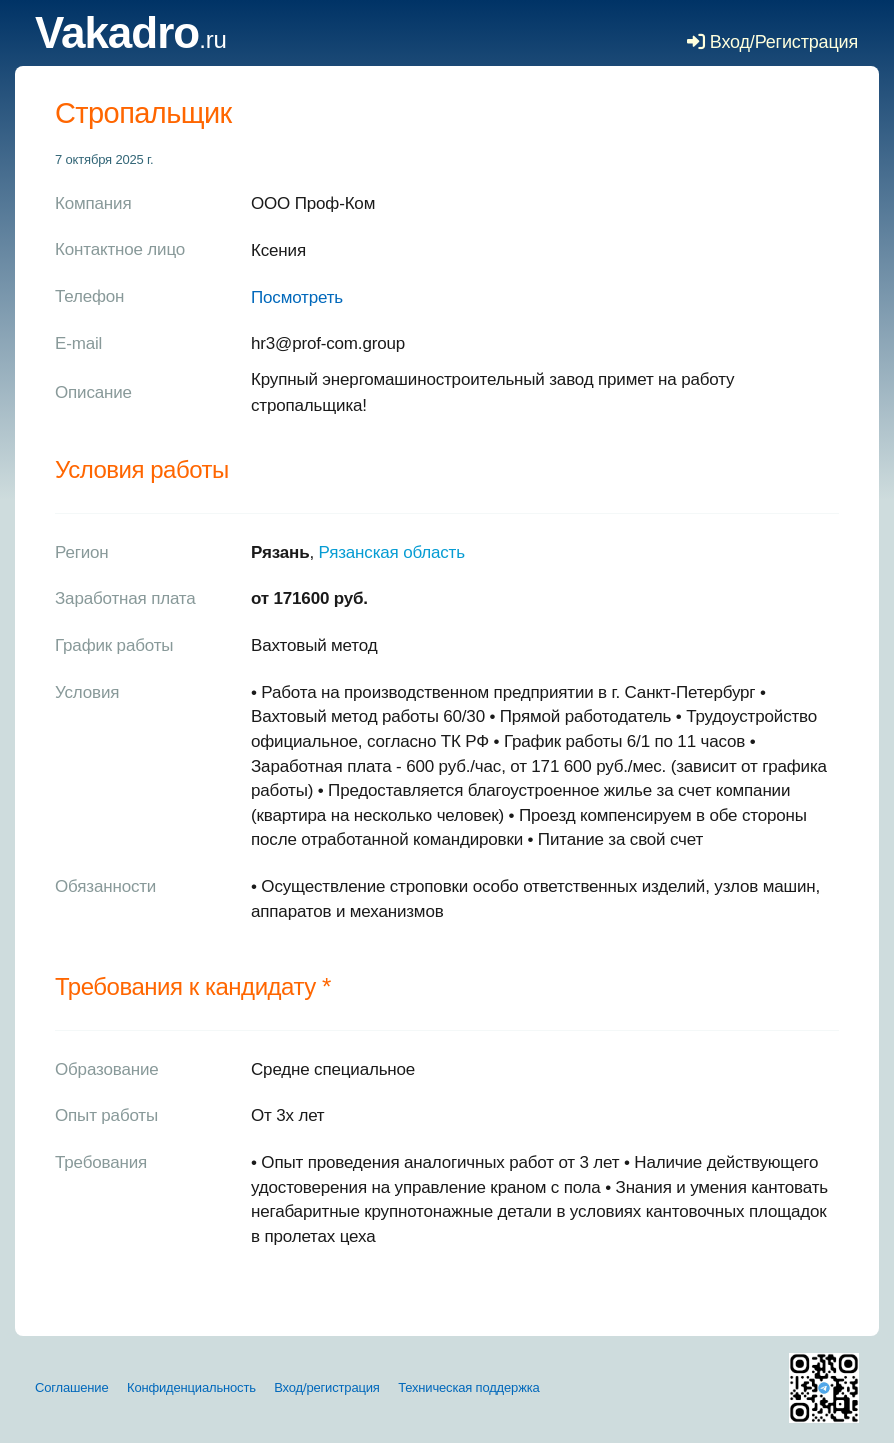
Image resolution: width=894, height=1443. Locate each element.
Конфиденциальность (191, 1387)
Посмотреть (297, 297)
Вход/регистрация (326, 1387)
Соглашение (72, 1387)
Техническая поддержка (468, 1387)
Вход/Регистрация (772, 42)
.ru (131, 39)
